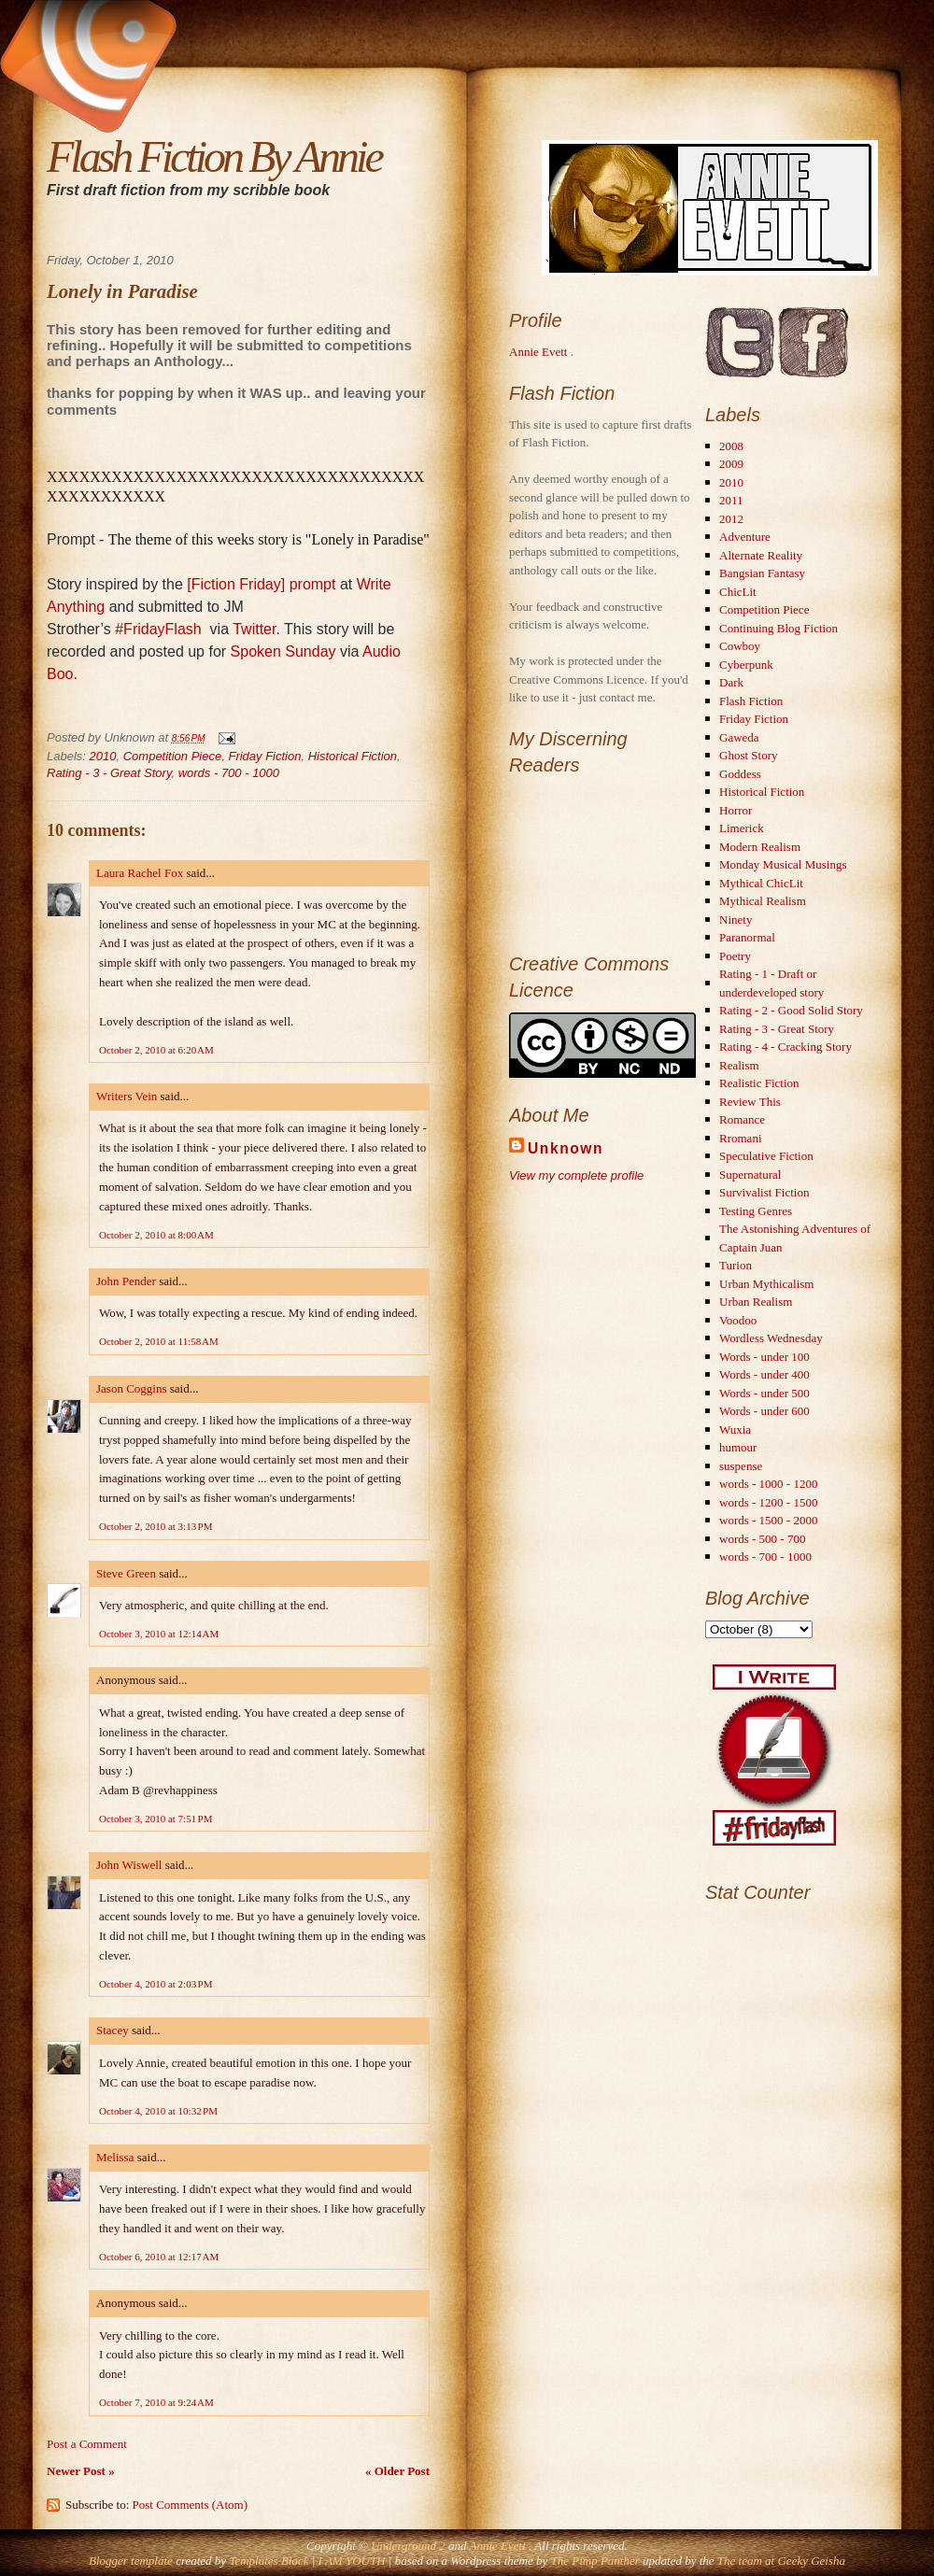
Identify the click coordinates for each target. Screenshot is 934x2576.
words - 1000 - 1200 (768, 1484)
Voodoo (738, 1320)
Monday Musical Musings (783, 864)
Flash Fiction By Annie (214, 156)
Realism (739, 1065)
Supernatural (750, 1175)
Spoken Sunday (283, 651)
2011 (731, 500)
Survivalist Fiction (764, 1192)
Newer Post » (81, 2471)
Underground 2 (409, 2546)
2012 (731, 519)
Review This (750, 1102)
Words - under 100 (764, 1357)
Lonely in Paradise (122, 291)
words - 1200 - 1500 (768, 1502)
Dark (731, 682)
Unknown (565, 1148)
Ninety (735, 920)
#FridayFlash (158, 629)
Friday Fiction (264, 756)
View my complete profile (576, 1175)
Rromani (740, 1138)
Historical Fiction (352, 756)
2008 (731, 446)
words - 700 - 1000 (228, 773)
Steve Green (126, 1573)
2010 (103, 756)
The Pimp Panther (594, 2561)
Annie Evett (540, 352)
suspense (740, 1466)
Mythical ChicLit (761, 883)
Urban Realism (755, 1302)
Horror (735, 810)
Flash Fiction (751, 701)
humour (738, 1447)
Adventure (745, 537)
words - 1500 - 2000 (768, 1520)
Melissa (115, 2157)
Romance (742, 1119)
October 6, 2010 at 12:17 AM (159, 2256)
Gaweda (739, 737)
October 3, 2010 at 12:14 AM (159, 1633)
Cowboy (739, 646)
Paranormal (747, 937)
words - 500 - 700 (762, 1539)
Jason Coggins (131, 1388)
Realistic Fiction (759, 1083)
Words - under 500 (764, 1393)
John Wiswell (129, 1865)
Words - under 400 (764, 1374)
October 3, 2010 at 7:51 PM (155, 1818)
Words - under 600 (764, 1411)
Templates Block (268, 2561)
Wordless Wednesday (771, 1338)
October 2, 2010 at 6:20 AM (156, 1049)
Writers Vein (126, 1096)
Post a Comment (87, 2444)
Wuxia (735, 1429)
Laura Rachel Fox (139, 873)
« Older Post (397, 2471)
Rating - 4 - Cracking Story (785, 1047)
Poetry (735, 956)
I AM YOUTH (352, 2561)
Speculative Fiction (766, 1156)
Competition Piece (172, 756)
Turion (735, 1265)
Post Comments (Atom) (190, 2505)
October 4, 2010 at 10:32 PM (158, 2110)
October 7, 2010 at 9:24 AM (156, 2402)
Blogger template (131, 2561)
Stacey (112, 2030)
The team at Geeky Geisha (781, 2561)
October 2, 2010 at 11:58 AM (159, 1341)
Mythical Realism (762, 901)
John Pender (126, 1281)
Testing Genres (755, 1211)
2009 (731, 464)
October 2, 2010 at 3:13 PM (155, 1526)
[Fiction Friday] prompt (261, 584)
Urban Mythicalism (766, 1284)
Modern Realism (759, 847)
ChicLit (738, 592)
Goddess (740, 774)
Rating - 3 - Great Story (109, 773)
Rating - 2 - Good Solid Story (791, 1010)
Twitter (254, 629)
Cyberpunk (746, 665)
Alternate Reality (760, 555)
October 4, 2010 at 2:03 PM (155, 1983)
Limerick (741, 828)
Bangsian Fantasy (762, 573)
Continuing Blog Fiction (778, 628)
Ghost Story (748, 755)
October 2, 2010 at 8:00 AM (156, 1234)
